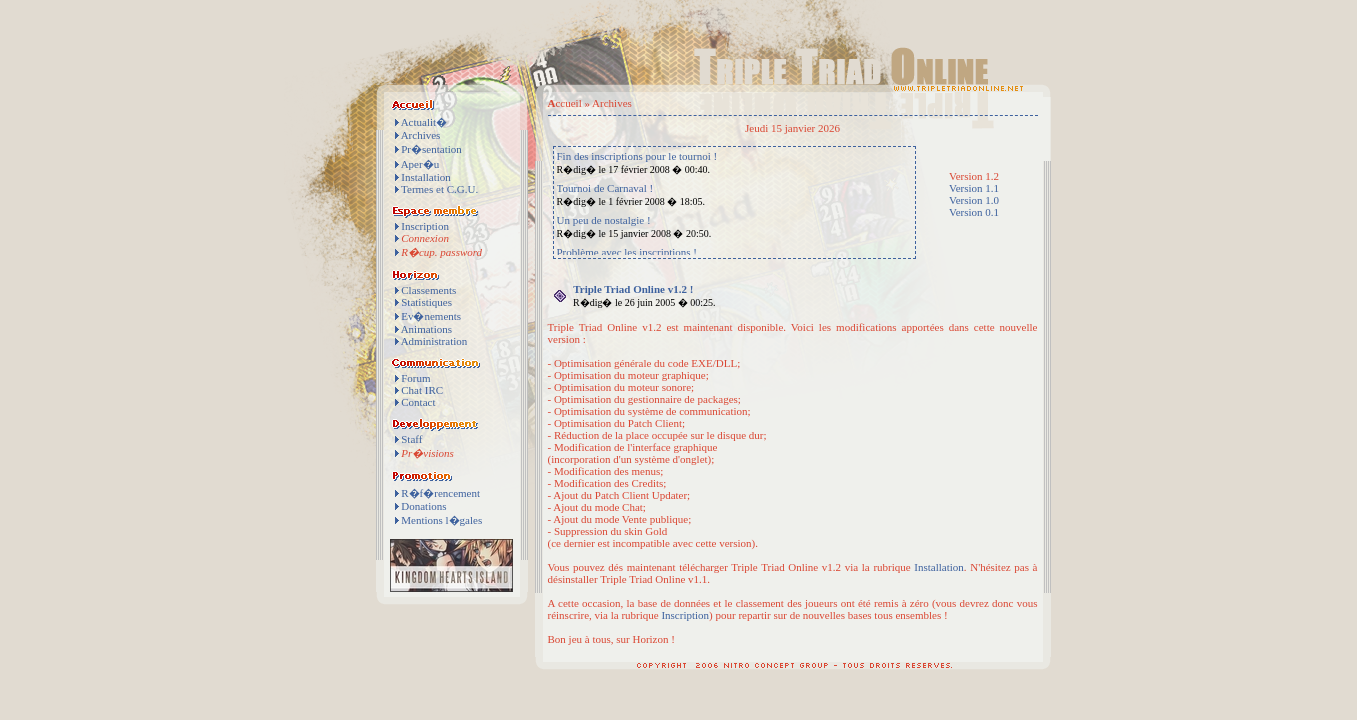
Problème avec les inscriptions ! (627, 252)
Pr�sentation (431, 149)
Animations (426, 329)
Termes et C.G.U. (439, 189)
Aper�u (420, 164)
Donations (423, 506)
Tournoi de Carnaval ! (605, 188)
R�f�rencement (440, 493)
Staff (411, 439)
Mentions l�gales (441, 520)
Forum (415, 378)
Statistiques (426, 302)
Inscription (425, 226)
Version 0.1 (974, 212)
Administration (434, 341)
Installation (426, 177)
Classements (428, 290)
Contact (418, 402)
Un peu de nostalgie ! (604, 220)
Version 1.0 (974, 200)
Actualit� (424, 122)
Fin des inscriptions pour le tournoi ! (637, 156)
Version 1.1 (974, 188)
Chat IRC (422, 390)
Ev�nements (431, 316)
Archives (421, 135)
